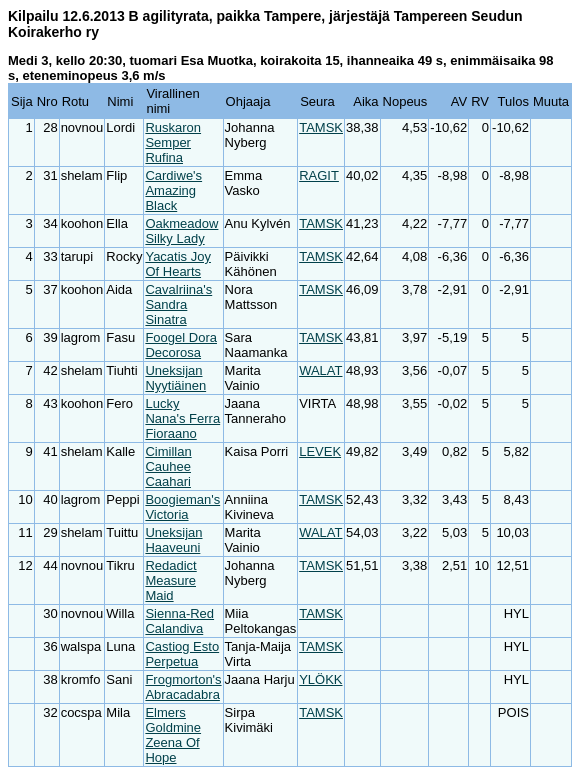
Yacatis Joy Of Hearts (178, 264)
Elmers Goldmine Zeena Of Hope (173, 735)
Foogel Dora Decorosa (181, 345)
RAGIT (319, 175)
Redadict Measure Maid (170, 580)
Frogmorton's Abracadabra (183, 687)
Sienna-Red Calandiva (179, 621)
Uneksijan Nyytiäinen (175, 378)
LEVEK (320, 451)
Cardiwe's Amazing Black (173, 190)
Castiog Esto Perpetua (182, 654)
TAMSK (321, 127)
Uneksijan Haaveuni (173, 540)
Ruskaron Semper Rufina (173, 142)
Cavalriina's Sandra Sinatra (178, 304)
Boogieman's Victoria (182, 507)
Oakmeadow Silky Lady (181, 231)
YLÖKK (320, 679)
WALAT (320, 370)
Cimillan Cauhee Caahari (168, 466)
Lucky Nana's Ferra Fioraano (182, 418)
